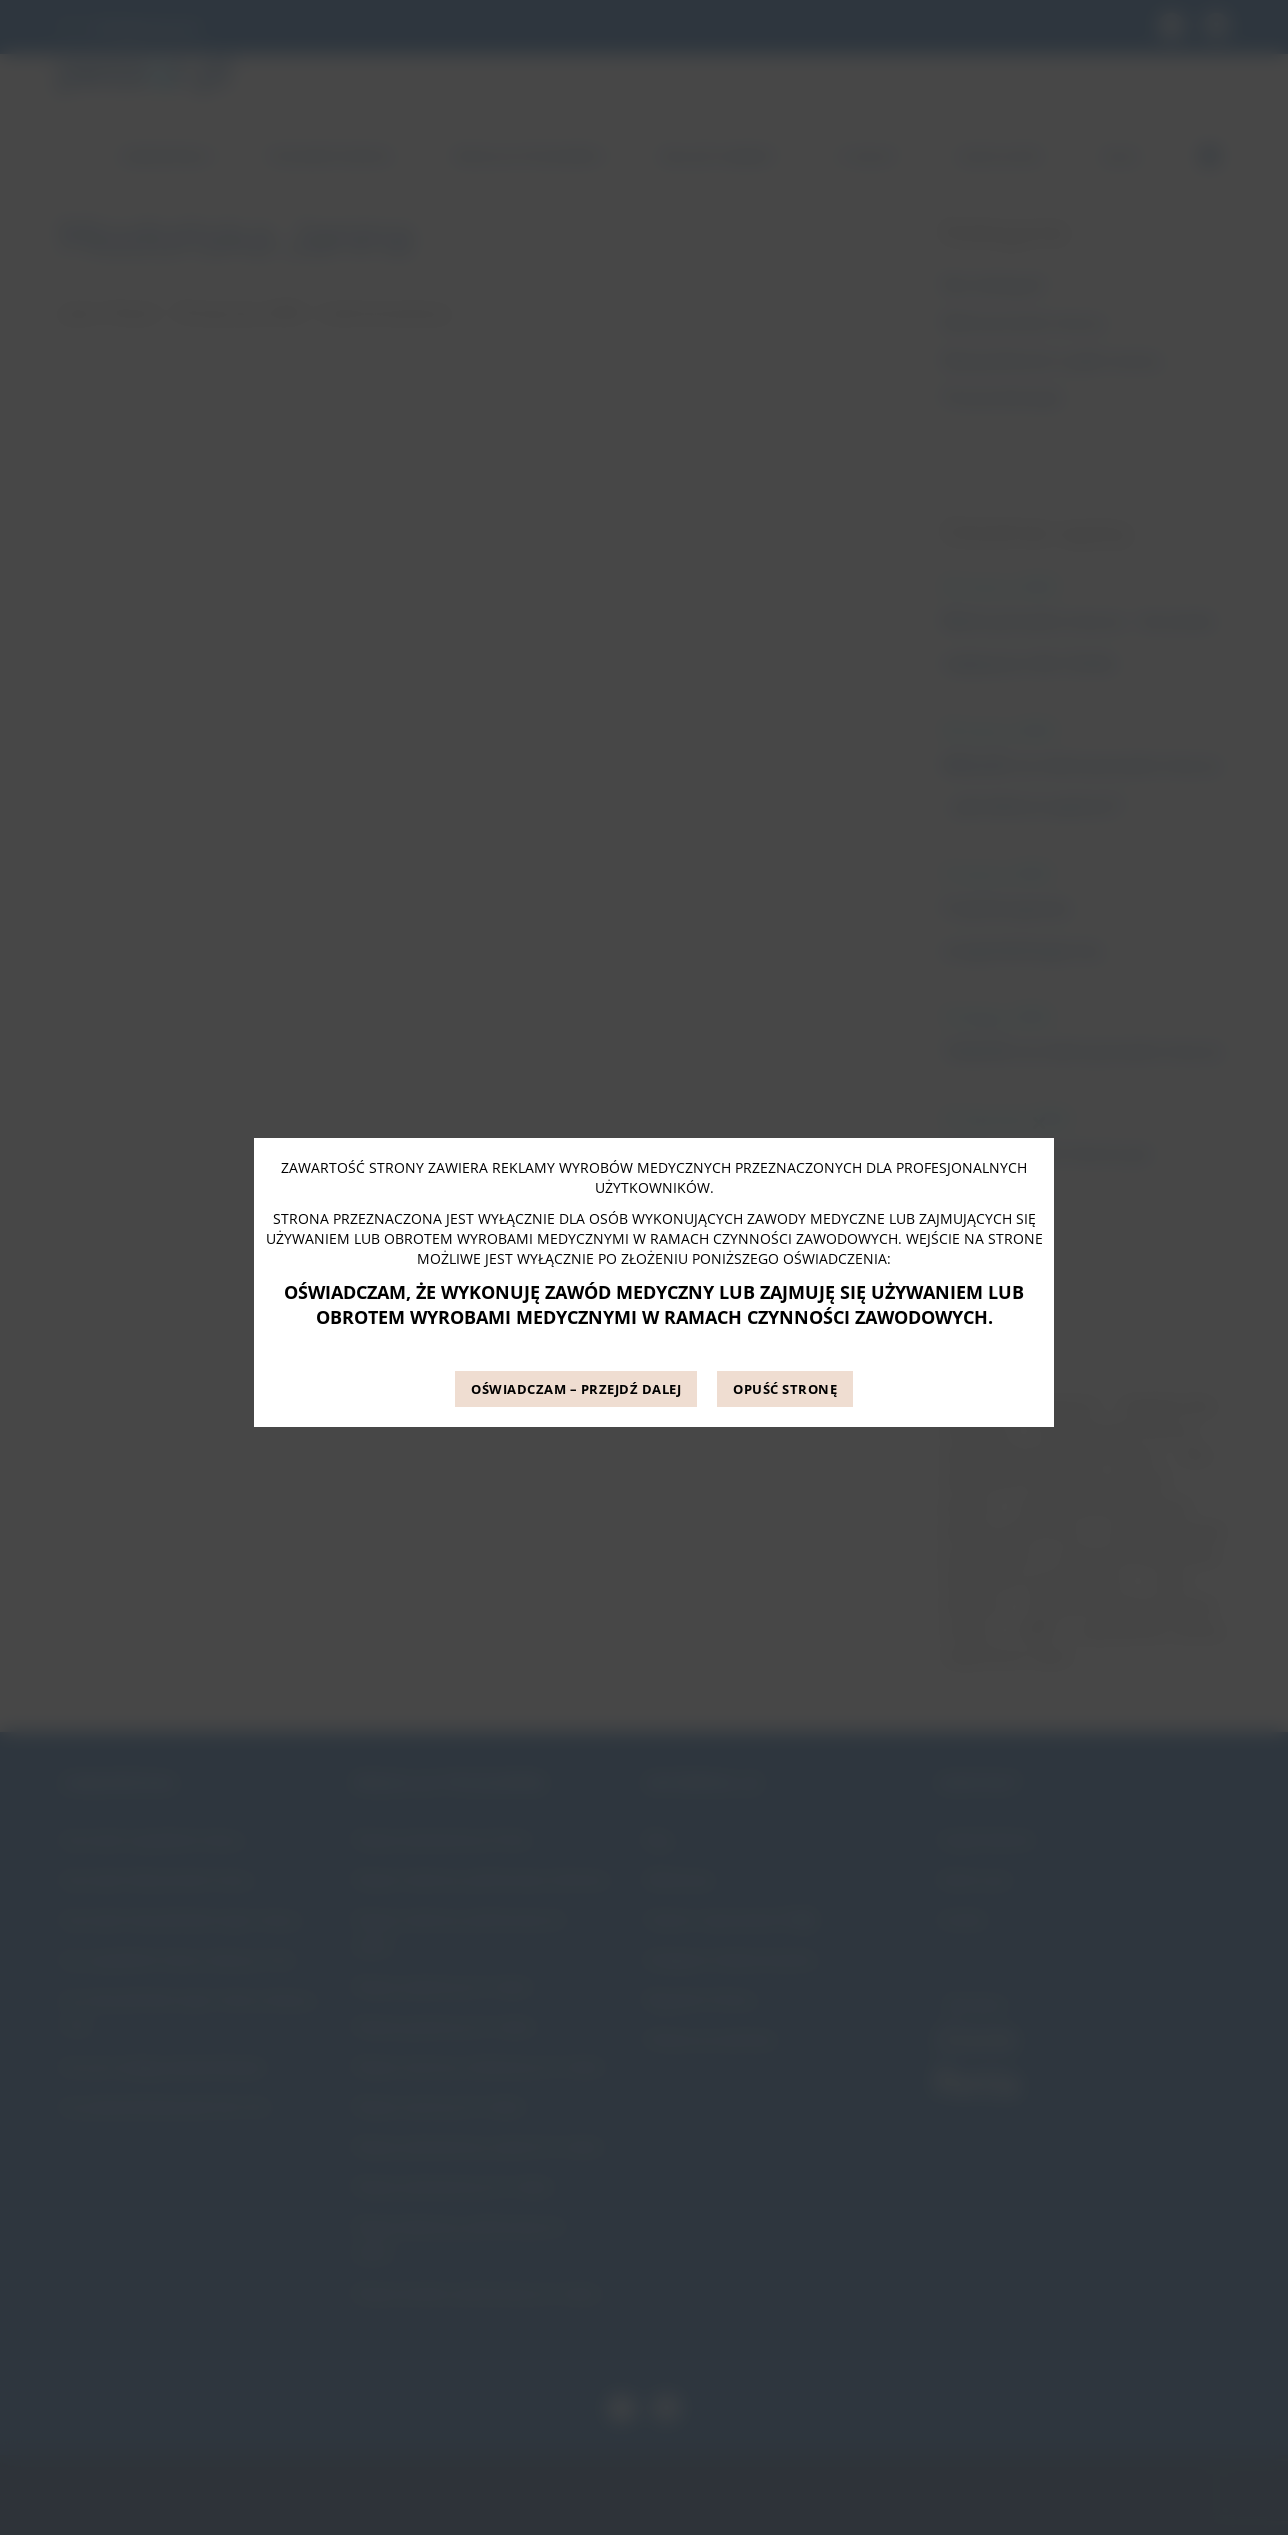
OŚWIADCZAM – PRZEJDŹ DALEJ (576, 1389)
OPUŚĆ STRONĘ (785, 1389)
